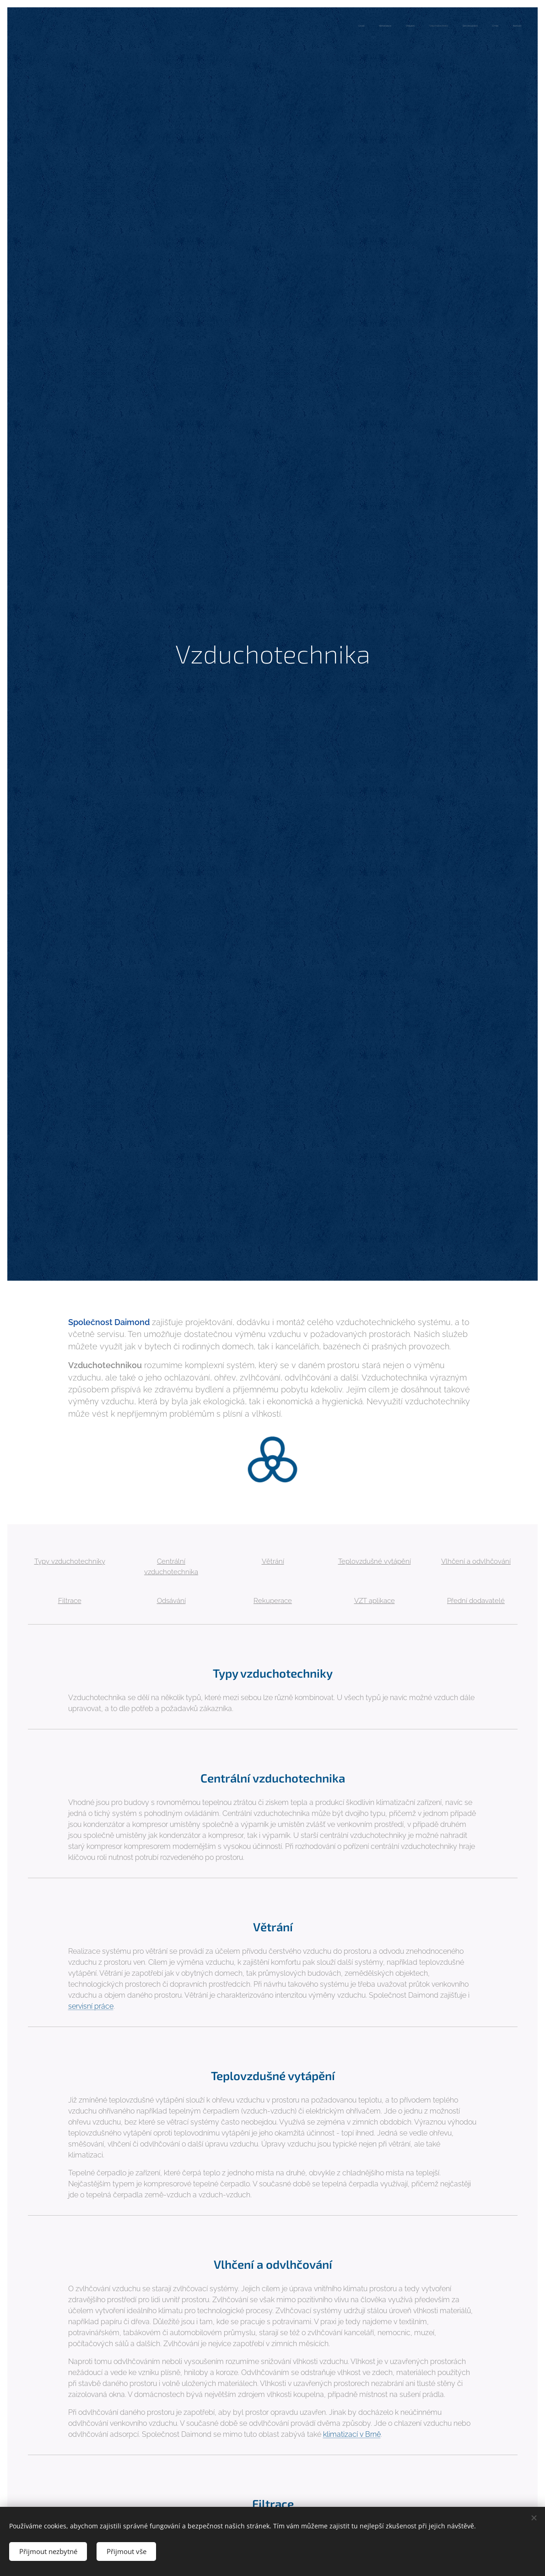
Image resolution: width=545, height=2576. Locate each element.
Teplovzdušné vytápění (374, 1561)
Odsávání (170, 1600)
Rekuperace (273, 1600)
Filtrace (69, 1600)
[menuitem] (436, 26)
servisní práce (90, 2006)
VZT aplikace (374, 1600)
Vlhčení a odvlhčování (476, 1561)
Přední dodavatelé (476, 1600)
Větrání (272, 1561)
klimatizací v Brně (351, 2433)
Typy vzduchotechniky (69, 1561)
